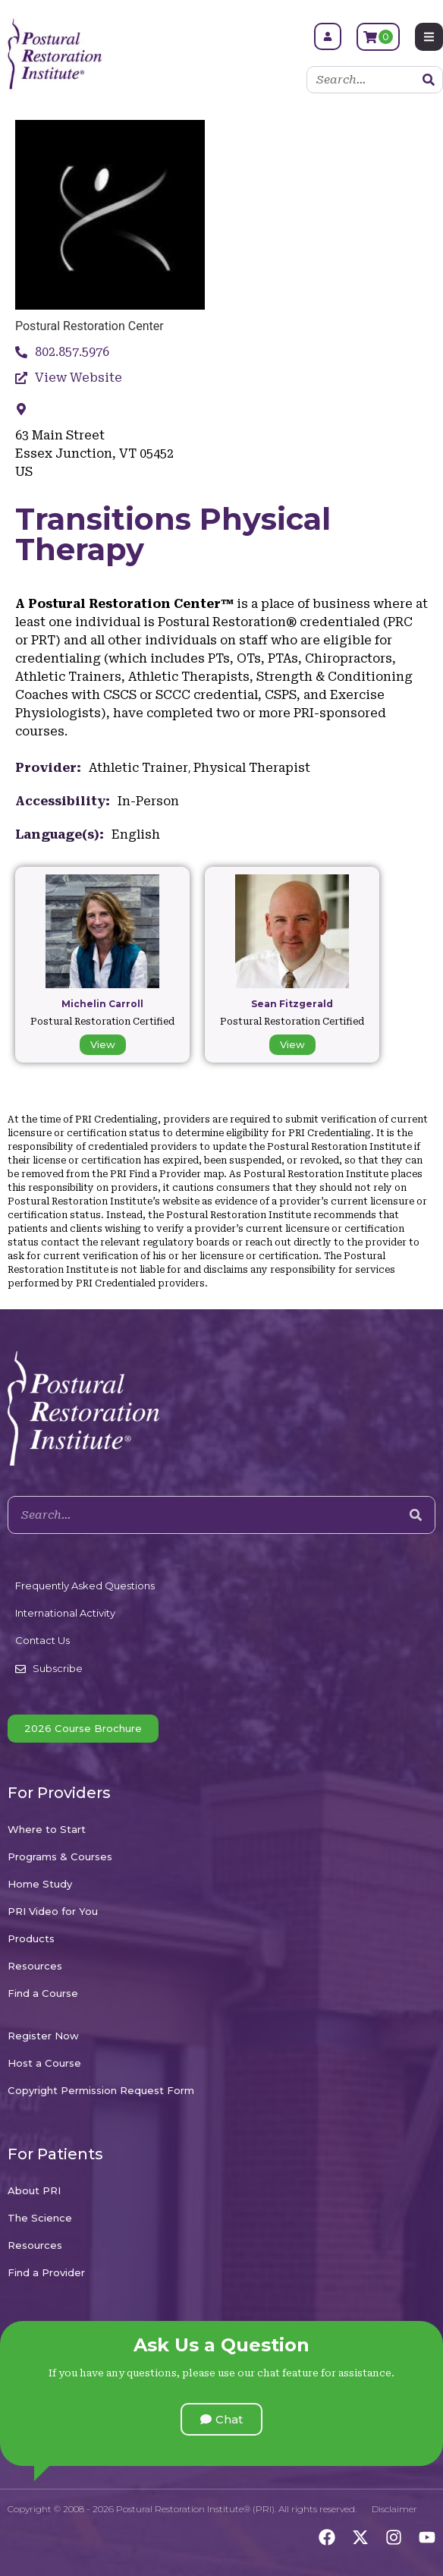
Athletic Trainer (138, 768)
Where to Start (47, 1829)
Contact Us (42, 1640)
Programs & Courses (60, 1856)
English (136, 834)
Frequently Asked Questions (85, 1585)
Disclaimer (394, 2509)
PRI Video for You (53, 1911)
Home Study (40, 1884)
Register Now (43, 2036)
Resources (35, 1966)
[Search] (428, 80)
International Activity (65, 1613)
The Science (40, 2218)
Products (31, 1938)
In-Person (148, 801)
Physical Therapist (251, 768)
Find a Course (43, 1993)
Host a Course (44, 2063)
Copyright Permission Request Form (101, 2090)
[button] (221, 2419)
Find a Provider (46, 2272)
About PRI (34, 2190)
